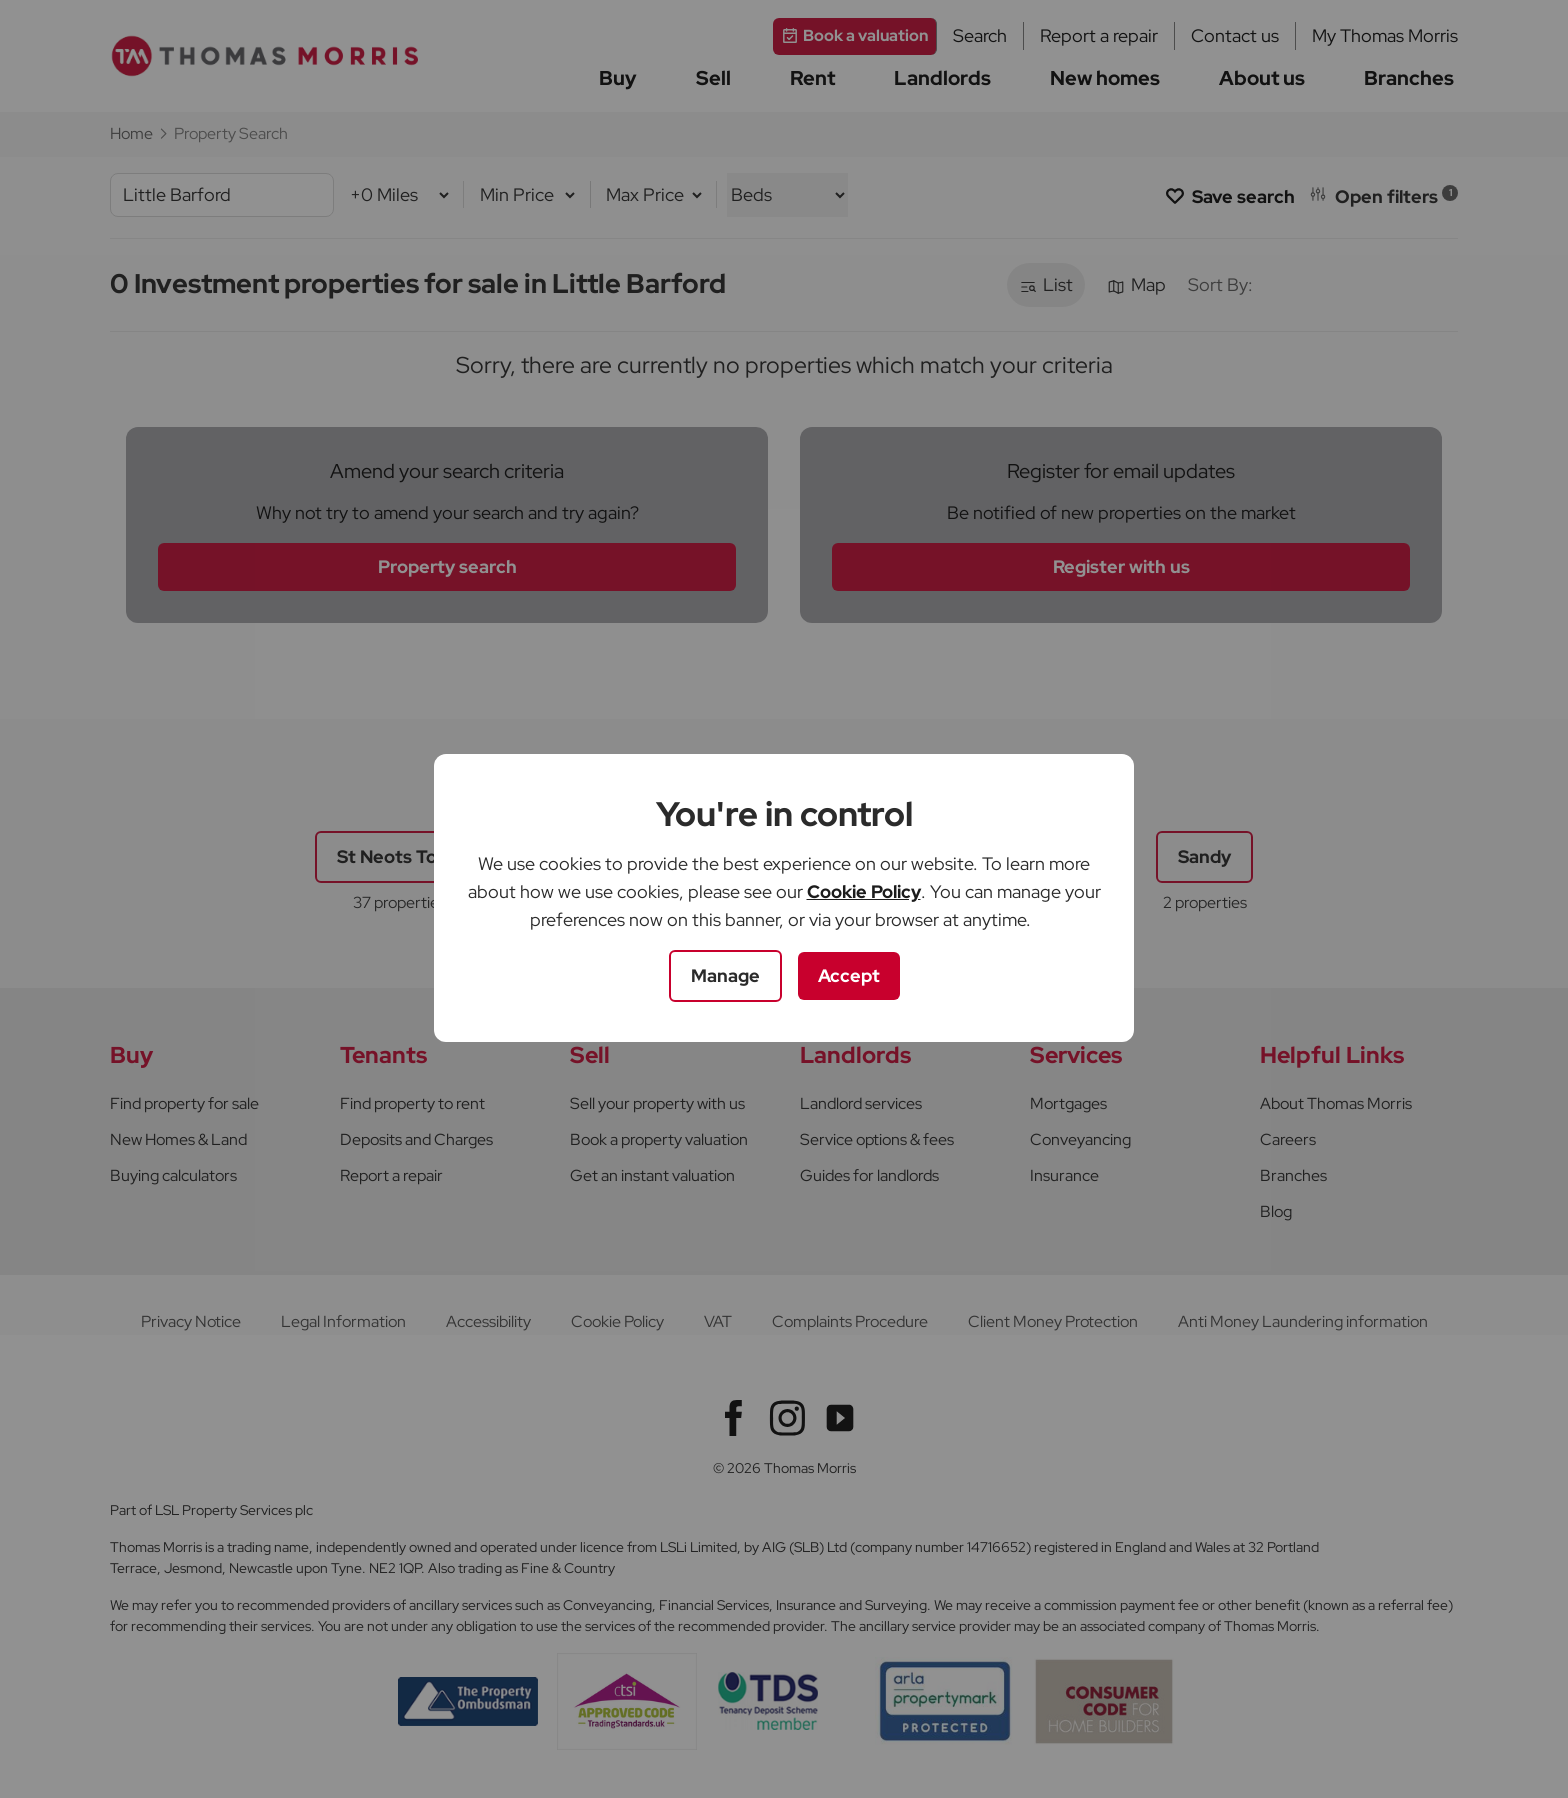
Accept (849, 975)
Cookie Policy (864, 891)
